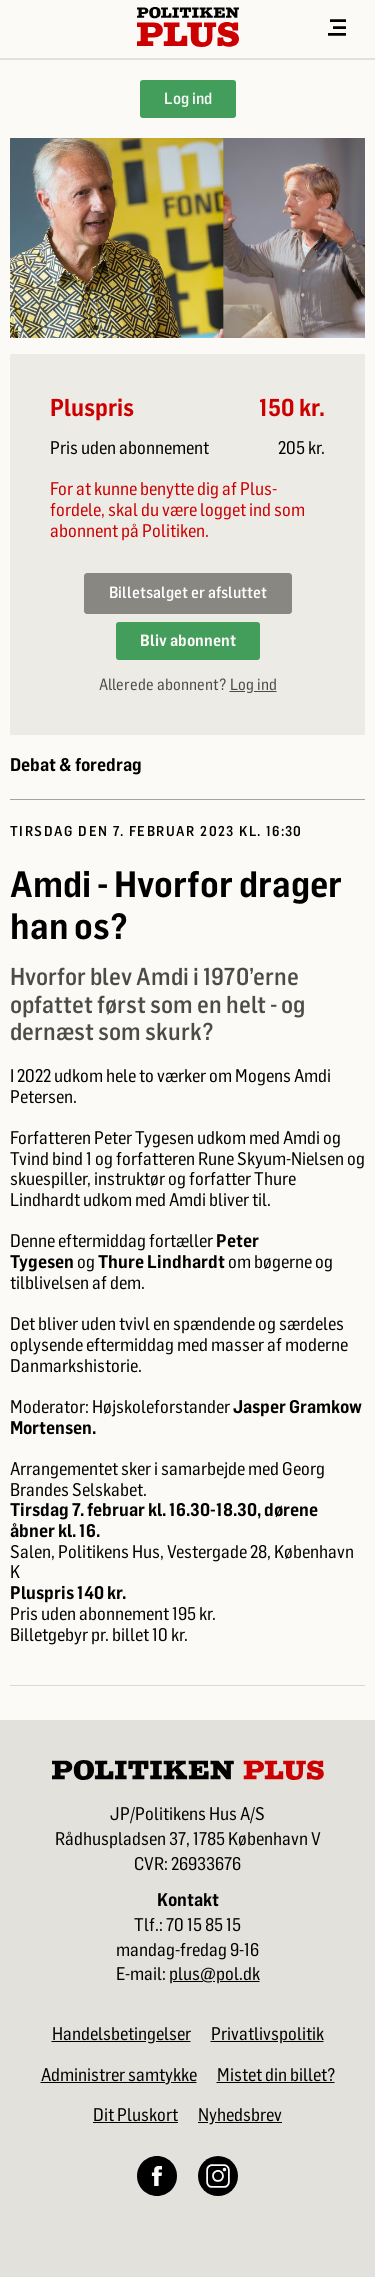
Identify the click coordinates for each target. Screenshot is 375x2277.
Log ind (188, 98)
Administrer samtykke (119, 2075)
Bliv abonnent (188, 640)
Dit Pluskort (135, 2115)
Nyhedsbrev (240, 2115)
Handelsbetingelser (121, 2034)
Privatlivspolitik (267, 2034)
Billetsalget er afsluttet (188, 592)
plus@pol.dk (214, 1974)
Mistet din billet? (276, 2075)
